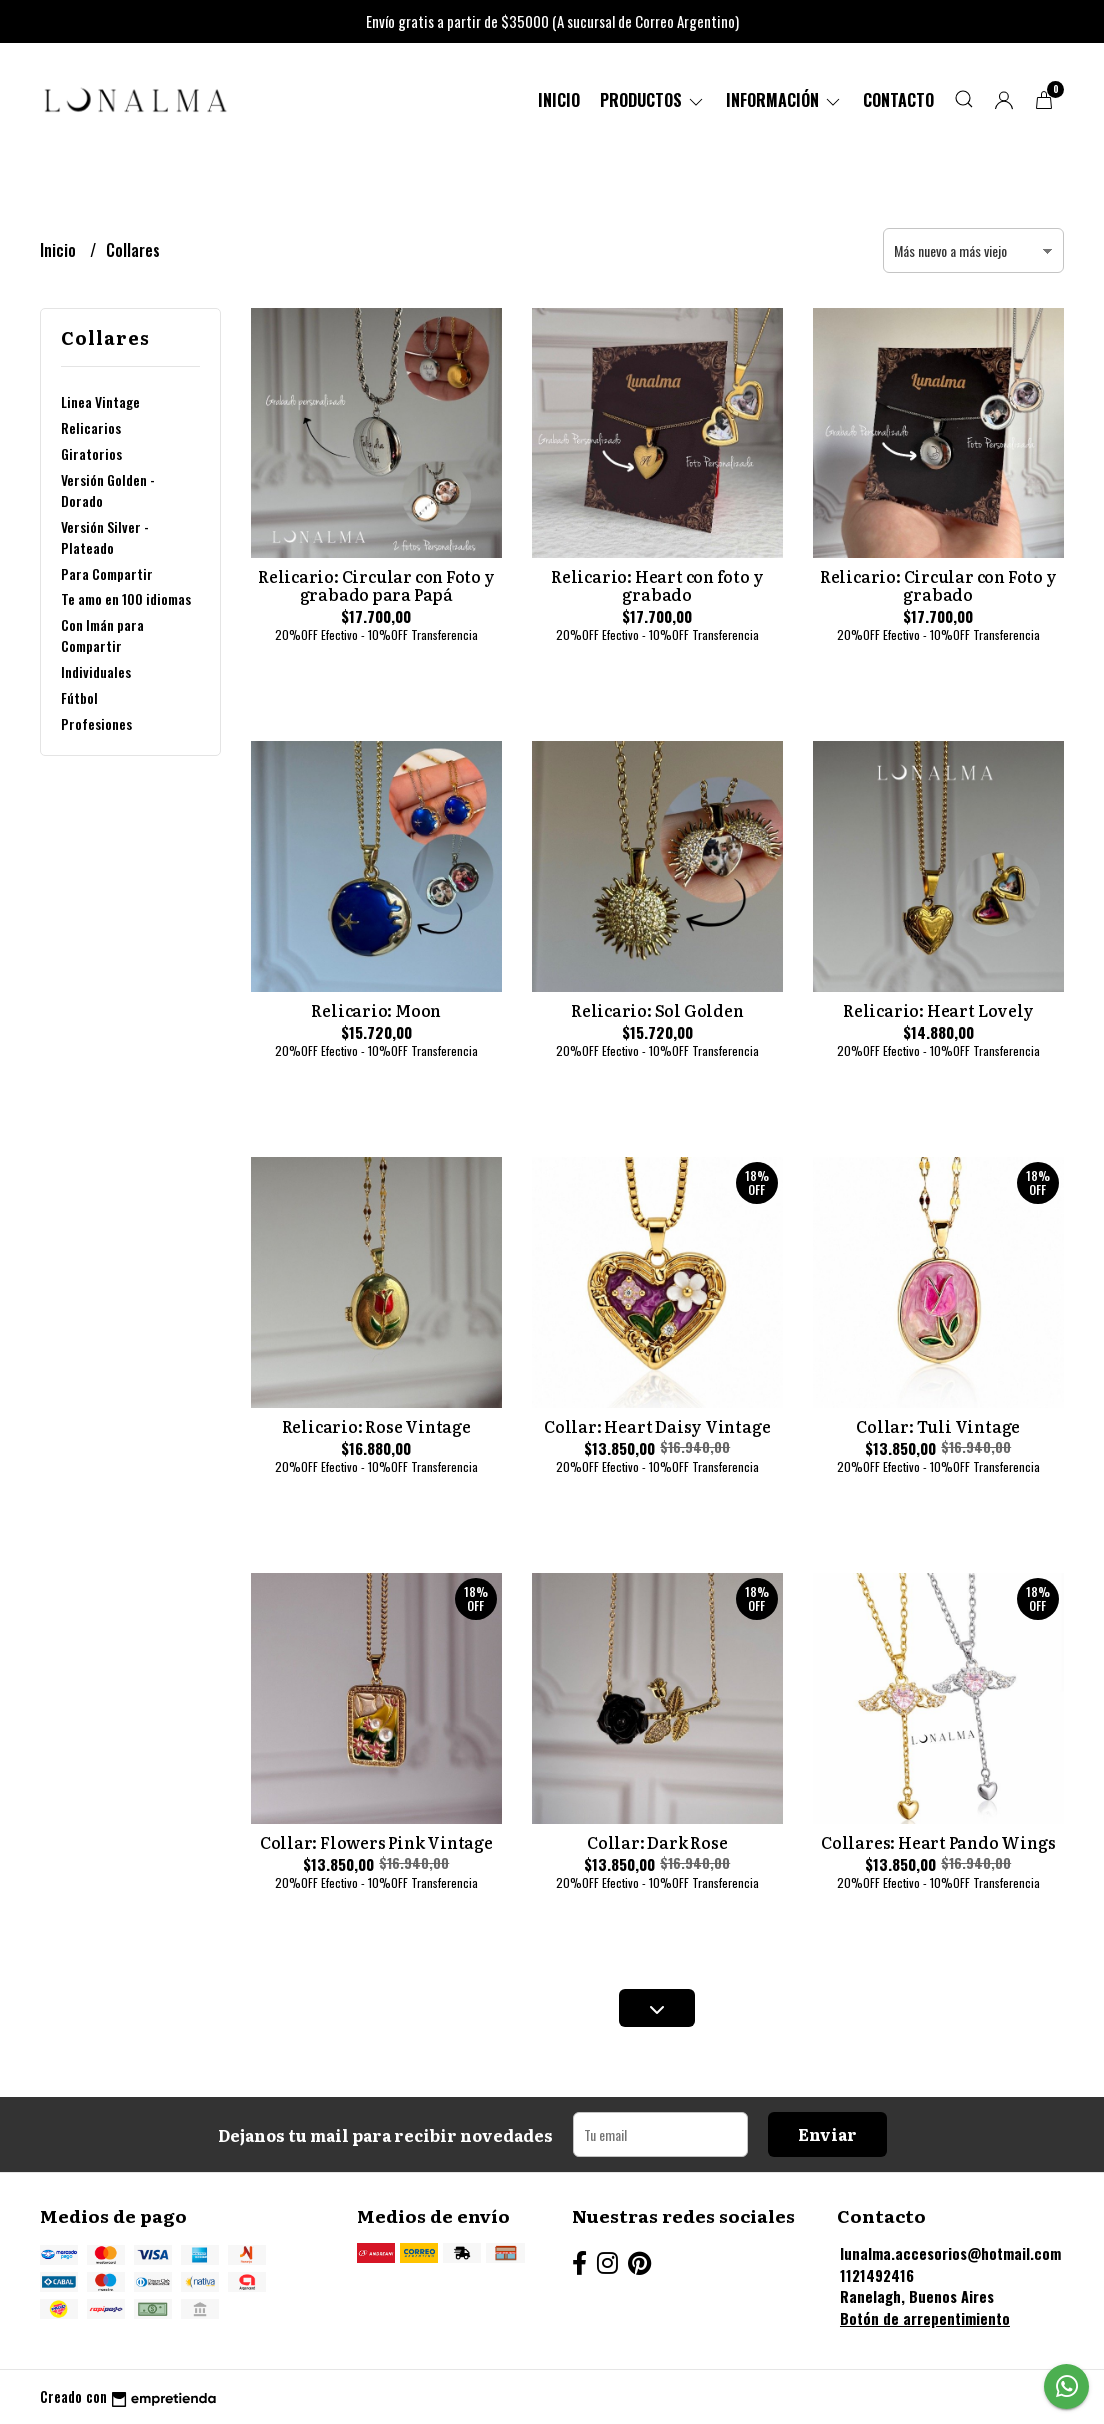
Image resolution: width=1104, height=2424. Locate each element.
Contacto (898, 100)
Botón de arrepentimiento (925, 2318)
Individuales (96, 671)
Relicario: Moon (376, 1010)
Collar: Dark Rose (657, 1842)
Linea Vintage (100, 401)
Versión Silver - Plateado (105, 537)
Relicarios (91, 427)
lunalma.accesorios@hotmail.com (950, 2253)
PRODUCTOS (653, 100)
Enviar (827, 2134)
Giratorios (91, 453)
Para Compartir (107, 573)
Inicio (559, 100)
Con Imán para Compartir (102, 635)
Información (784, 100)
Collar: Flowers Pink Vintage (376, 1842)
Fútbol (79, 697)
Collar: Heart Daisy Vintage (657, 1426)
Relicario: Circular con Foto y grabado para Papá (376, 585)
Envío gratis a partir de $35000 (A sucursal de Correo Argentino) (552, 21)
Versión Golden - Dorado (108, 490)
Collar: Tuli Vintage (938, 1426)
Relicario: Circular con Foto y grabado (938, 585)
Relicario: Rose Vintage (376, 1426)
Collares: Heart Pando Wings (938, 1842)
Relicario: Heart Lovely (938, 1010)
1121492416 (877, 2275)
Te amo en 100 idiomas (126, 598)
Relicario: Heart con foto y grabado (657, 585)
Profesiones (96, 723)
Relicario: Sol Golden (657, 1010)
